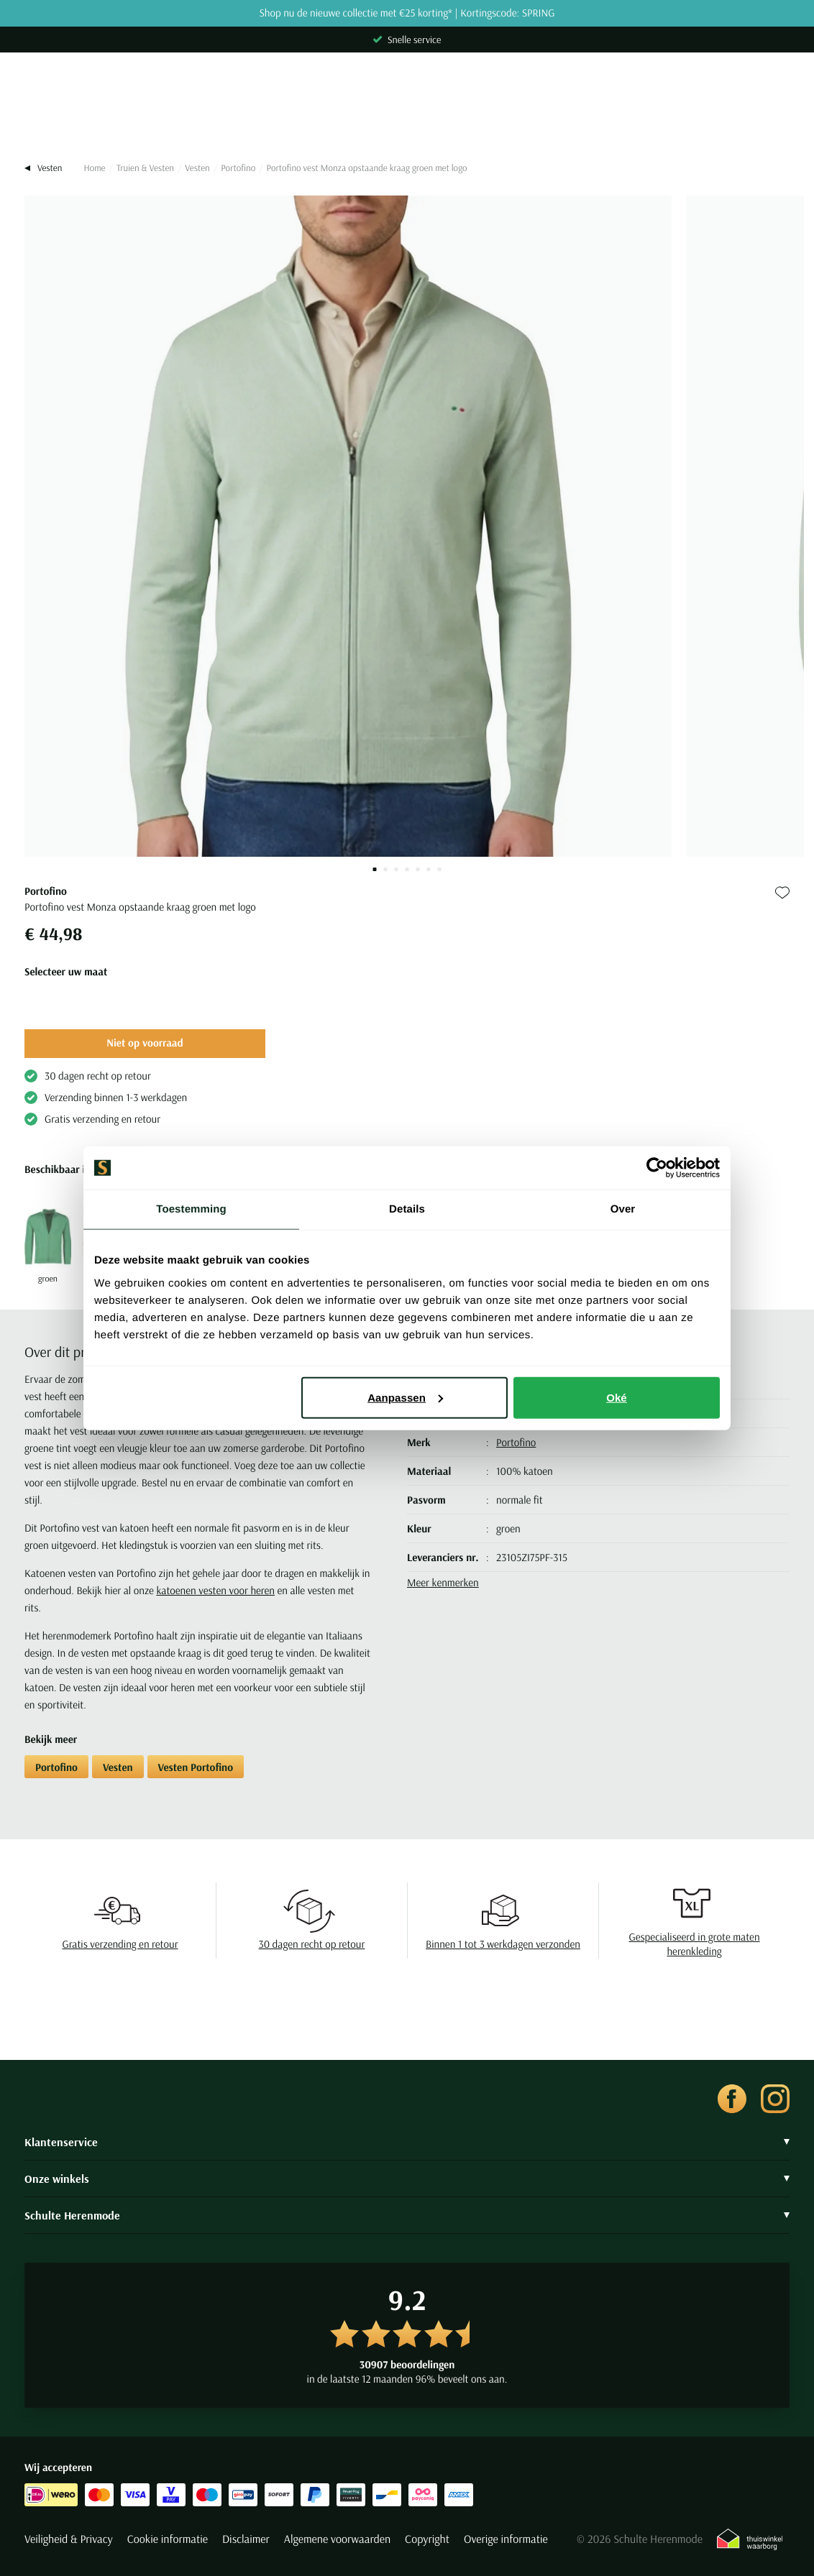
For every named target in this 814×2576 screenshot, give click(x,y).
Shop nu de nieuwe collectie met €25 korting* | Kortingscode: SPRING (406, 13)
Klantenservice (407, 2142)
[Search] (407, 115)
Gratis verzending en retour (120, 1944)
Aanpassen (405, 1397)
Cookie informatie (167, 2539)
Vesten (197, 168)
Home (94, 168)
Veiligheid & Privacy (68, 2539)
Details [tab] (407, 1209)
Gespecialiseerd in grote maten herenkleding (693, 1944)
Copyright (427, 2539)
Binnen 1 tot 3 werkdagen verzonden (503, 1944)
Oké (616, 1397)
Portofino (238, 168)
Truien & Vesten (145, 168)
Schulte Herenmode (407, 2215)
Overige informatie (506, 2539)
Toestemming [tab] (191, 1209)
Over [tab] (623, 1209)
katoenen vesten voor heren (215, 1590)
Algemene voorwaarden (337, 2539)
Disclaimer (246, 2539)
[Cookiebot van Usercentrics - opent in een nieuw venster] (657, 1168)
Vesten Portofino (195, 1767)
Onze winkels (407, 2178)
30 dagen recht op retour (312, 1944)
